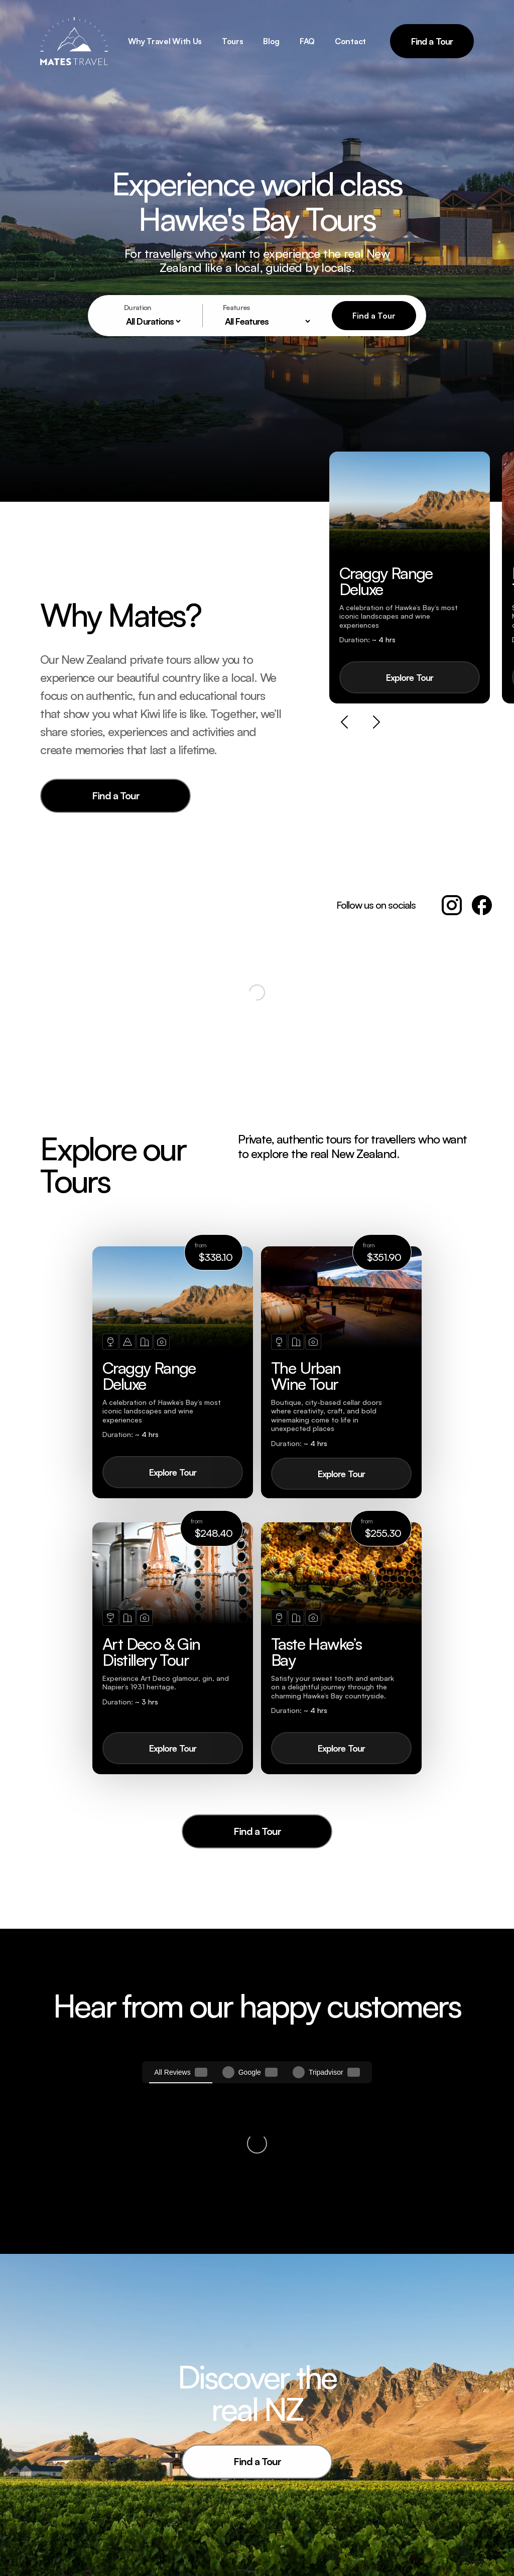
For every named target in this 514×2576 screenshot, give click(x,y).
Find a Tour (432, 41)
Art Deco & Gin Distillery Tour (201, 2542)
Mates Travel (294, 2501)
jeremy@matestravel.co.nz (427, 2515)
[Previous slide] (344, 723)
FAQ (307, 41)
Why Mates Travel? (303, 2520)
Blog (271, 41)
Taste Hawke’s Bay (191, 2565)
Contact (350, 41)
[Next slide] (376, 723)
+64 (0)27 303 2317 (416, 2501)
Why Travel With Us (165, 41)
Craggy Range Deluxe (197, 2520)
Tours (232, 41)
